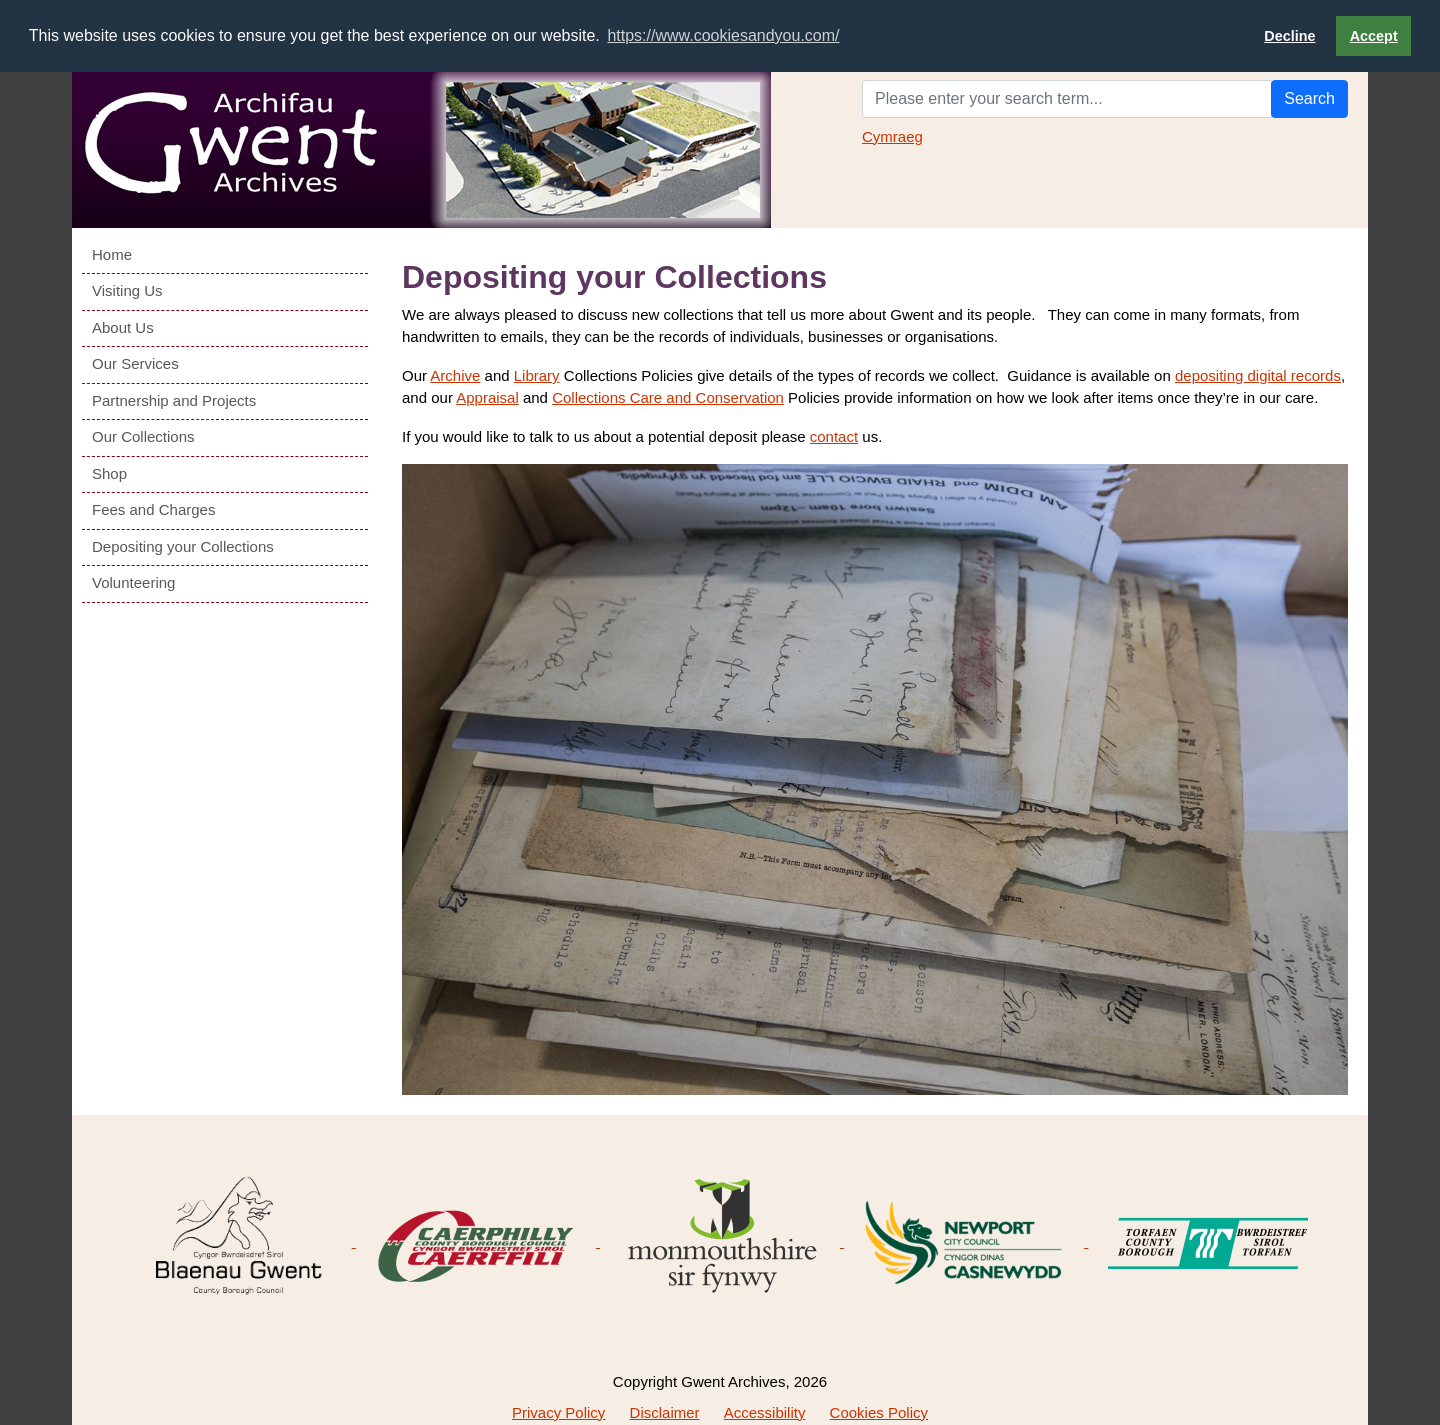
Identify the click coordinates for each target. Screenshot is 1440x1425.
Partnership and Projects (174, 399)
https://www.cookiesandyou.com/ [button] (723, 35)
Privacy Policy (558, 1411)
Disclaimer (665, 1411)
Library (537, 374)
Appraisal (487, 397)
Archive (455, 374)
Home (112, 253)
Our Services (135, 362)
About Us (123, 326)
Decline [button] (1289, 36)
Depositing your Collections (183, 545)
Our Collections (143, 435)
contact (834, 435)
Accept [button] (1374, 36)
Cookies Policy (879, 1411)
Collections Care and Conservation (668, 397)
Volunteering (133, 581)
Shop (109, 472)
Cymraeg (892, 135)
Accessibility (765, 1411)
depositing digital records (1258, 374)
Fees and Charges (153, 508)
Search (1309, 97)
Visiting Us (127, 289)
